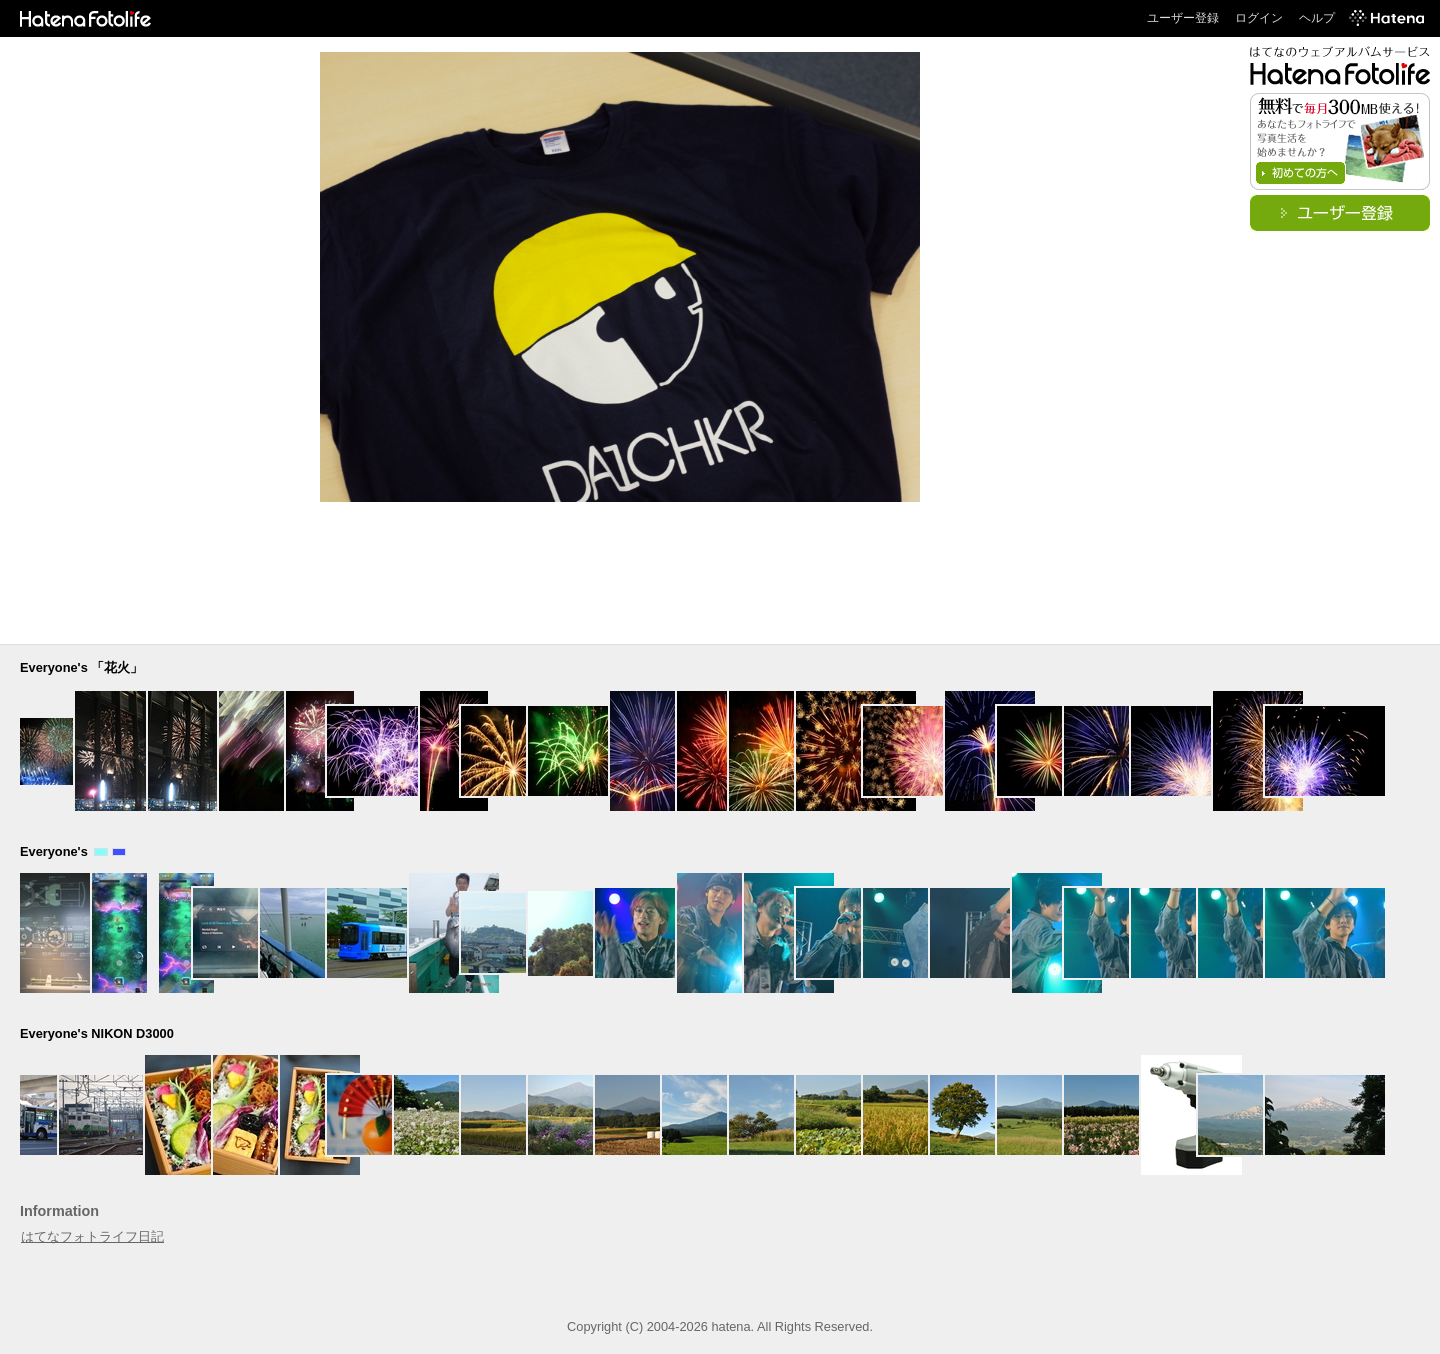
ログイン (1259, 18)
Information (59, 1211)
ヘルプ (1317, 18)
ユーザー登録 (1183, 18)
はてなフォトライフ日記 (92, 1236)
